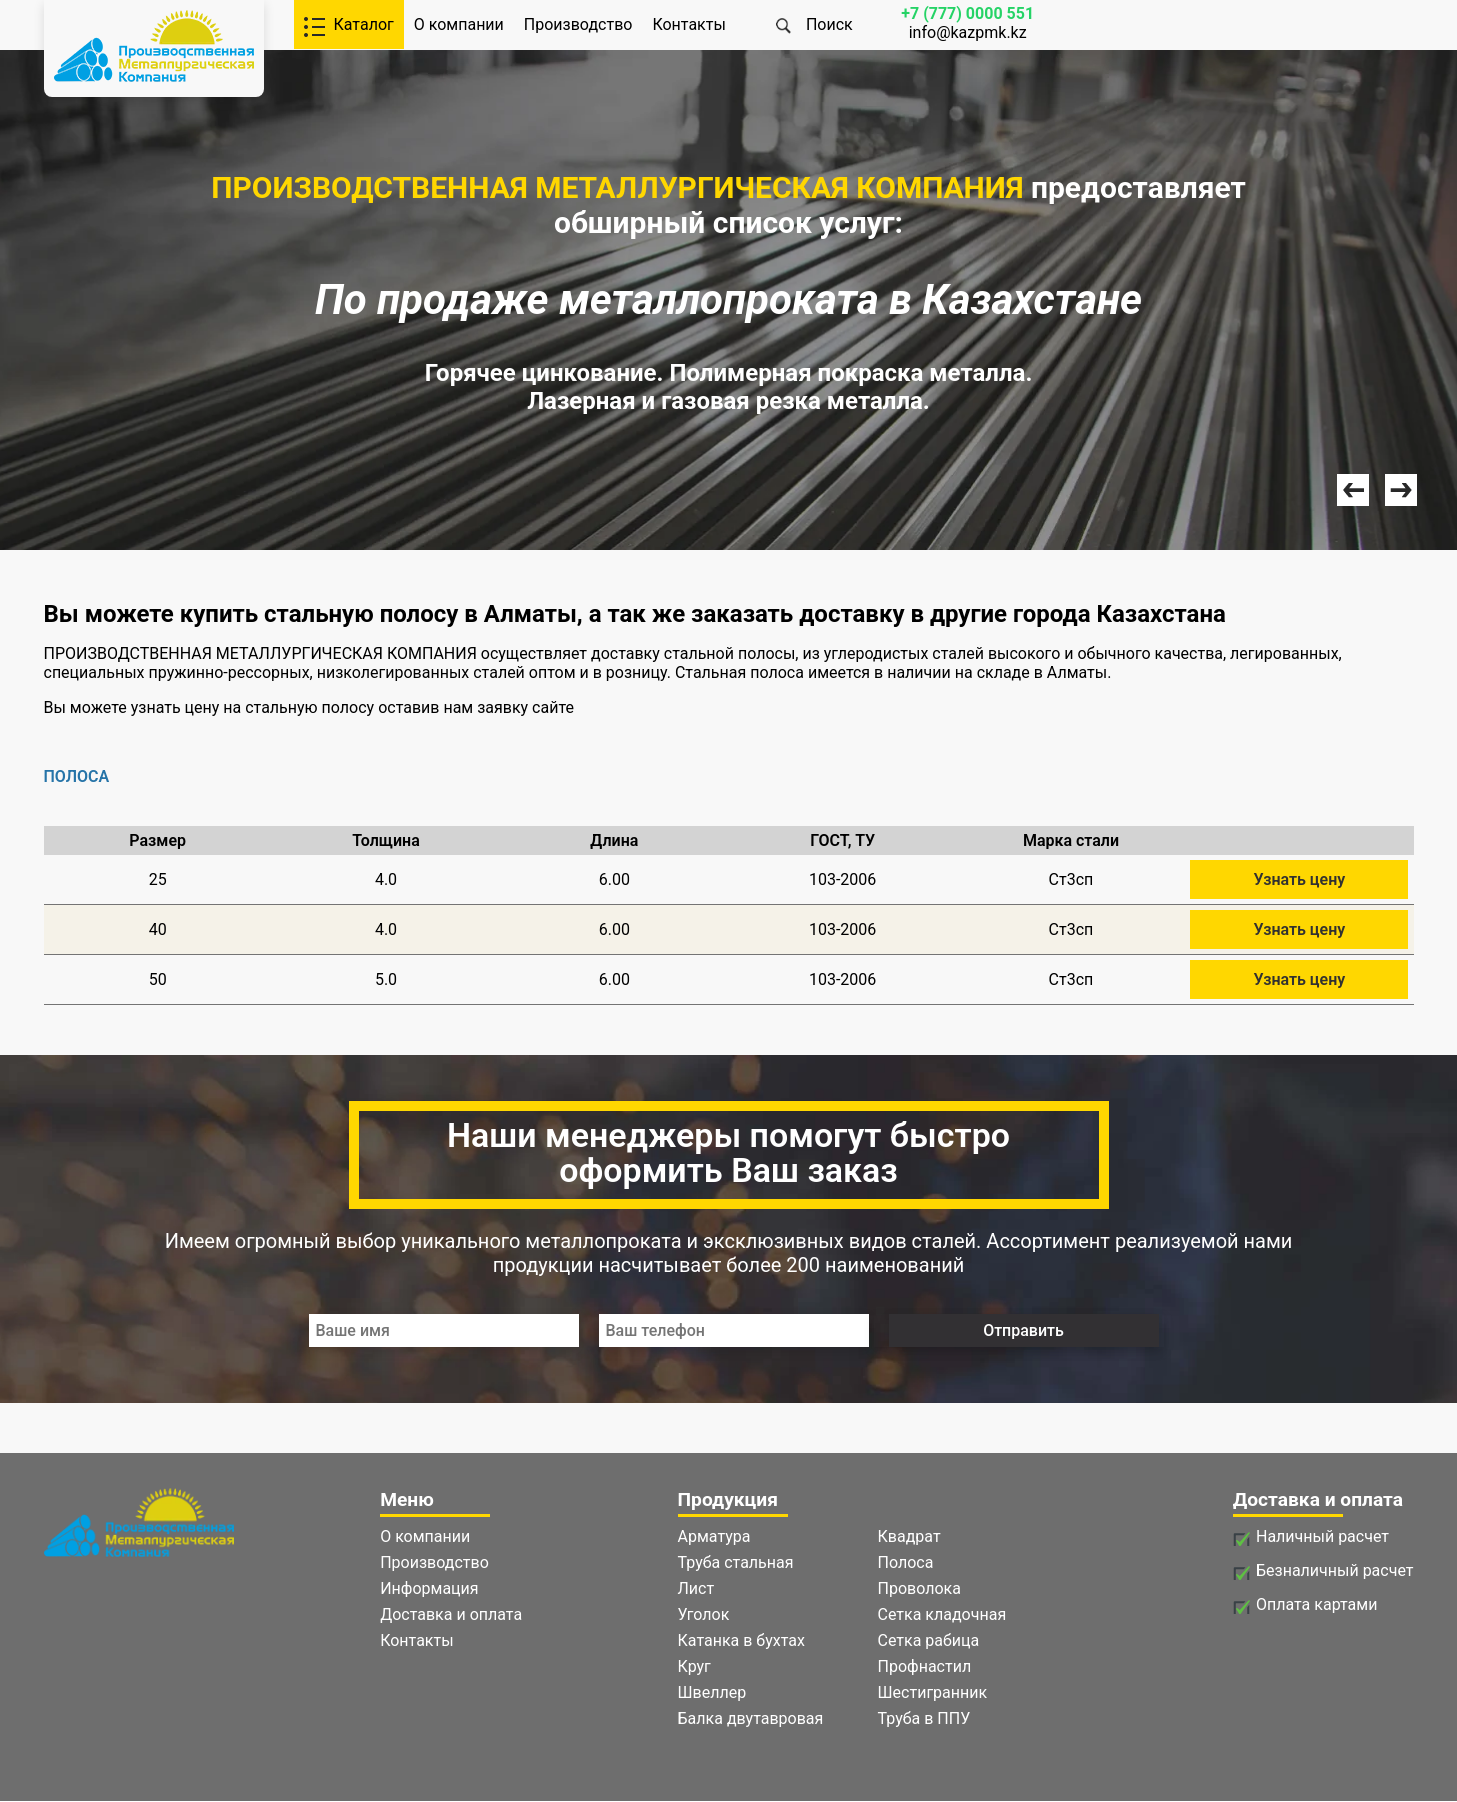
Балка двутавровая (751, 1718)
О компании (459, 24)
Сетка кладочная (942, 1614)
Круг (694, 1666)
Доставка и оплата (451, 1614)
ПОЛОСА (77, 776)
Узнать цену (1299, 879)
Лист (696, 1588)
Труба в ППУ (924, 1718)
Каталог (364, 24)
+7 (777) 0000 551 (967, 13)
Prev (1353, 490)
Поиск (829, 24)
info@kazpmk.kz (968, 32)
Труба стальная (736, 1562)
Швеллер (712, 1692)
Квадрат (909, 1536)
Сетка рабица (929, 1640)
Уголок (704, 1614)
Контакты (688, 24)
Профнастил (925, 1666)
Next (1401, 490)
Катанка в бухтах (741, 1640)
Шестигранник (933, 1692)
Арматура (714, 1536)
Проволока (919, 1588)
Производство (578, 24)
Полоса (906, 1562)
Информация (429, 1588)
